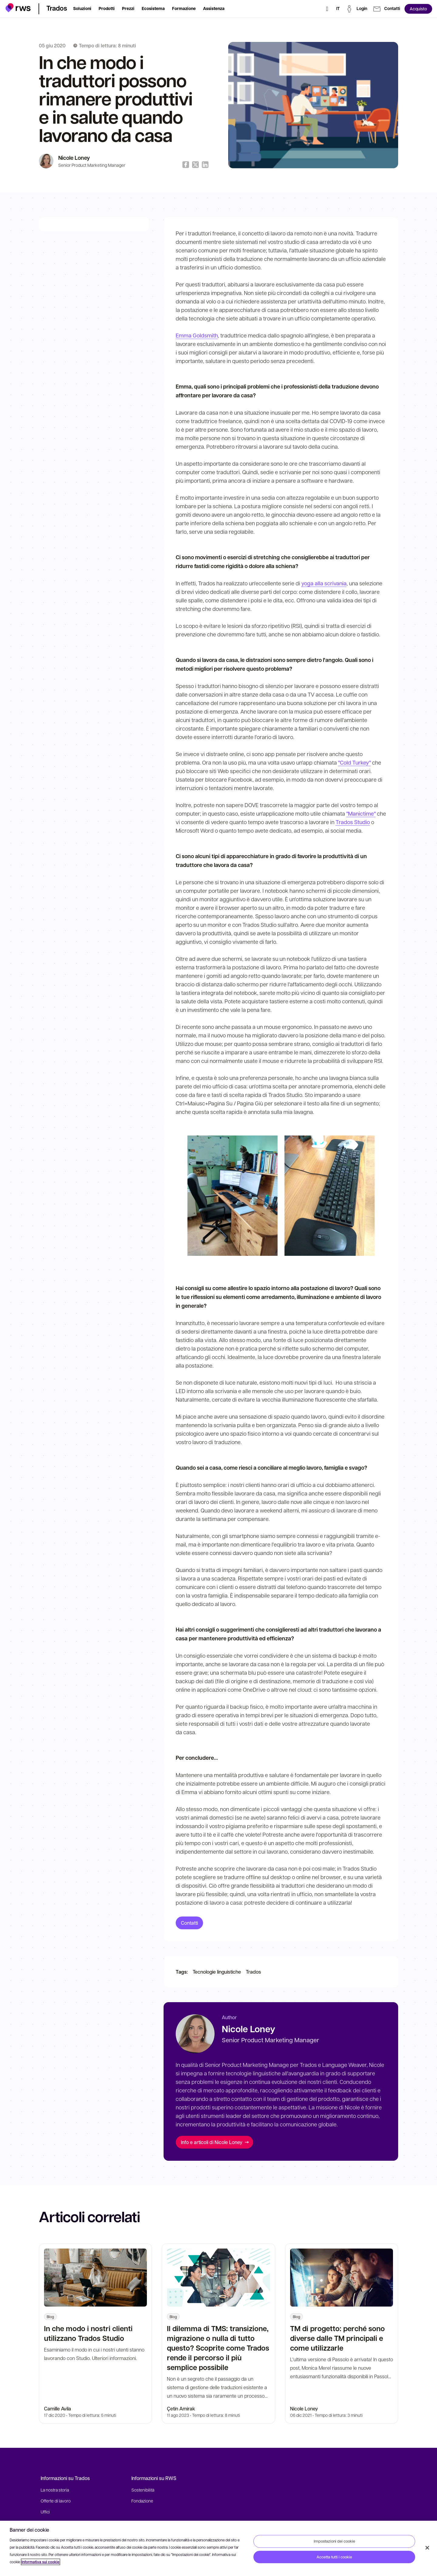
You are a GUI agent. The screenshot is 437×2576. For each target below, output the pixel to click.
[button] (18, 7)
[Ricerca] (327, 9)
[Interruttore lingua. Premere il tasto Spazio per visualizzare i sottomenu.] (338, 9)
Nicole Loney (74, 158)
